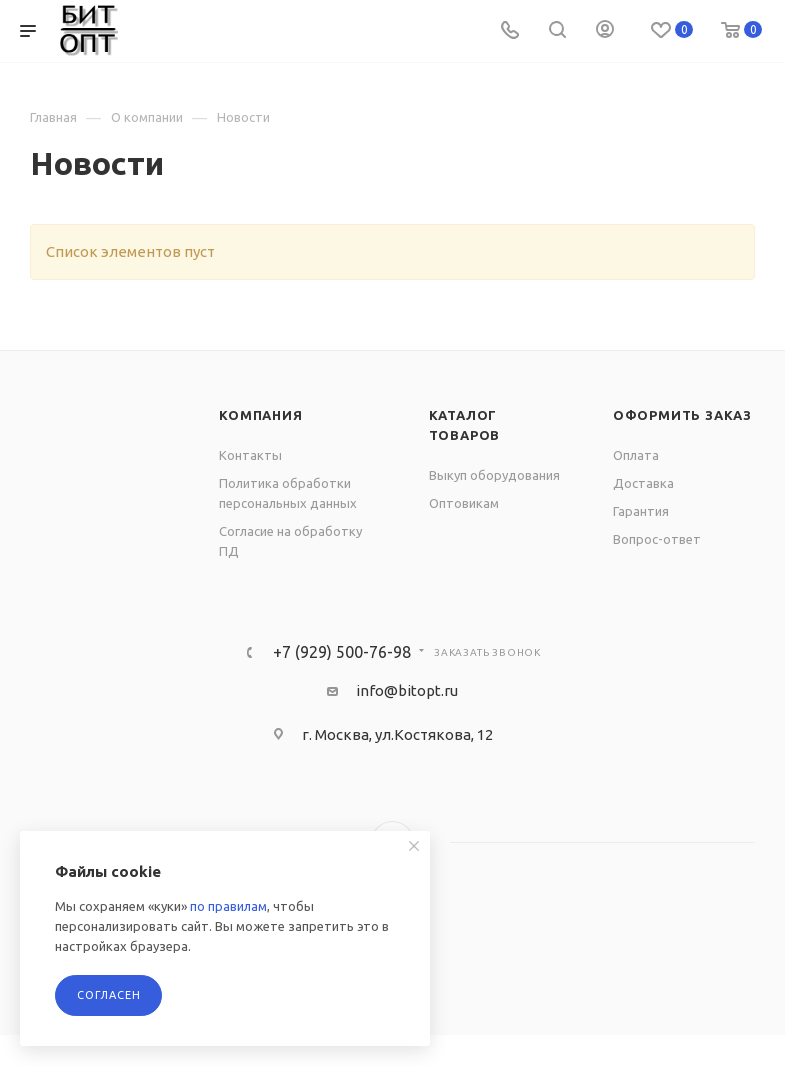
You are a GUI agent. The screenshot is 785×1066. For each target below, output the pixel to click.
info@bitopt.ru (407, 690)
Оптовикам (464, 503)
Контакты (250, 455)
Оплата (636, 455)
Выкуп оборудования (494, 475)
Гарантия (641, 511)
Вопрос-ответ (657, 539)
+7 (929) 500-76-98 (342, 652)
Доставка (643, 483)
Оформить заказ (682, 415)
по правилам (228, 906)
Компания (260, 415)
